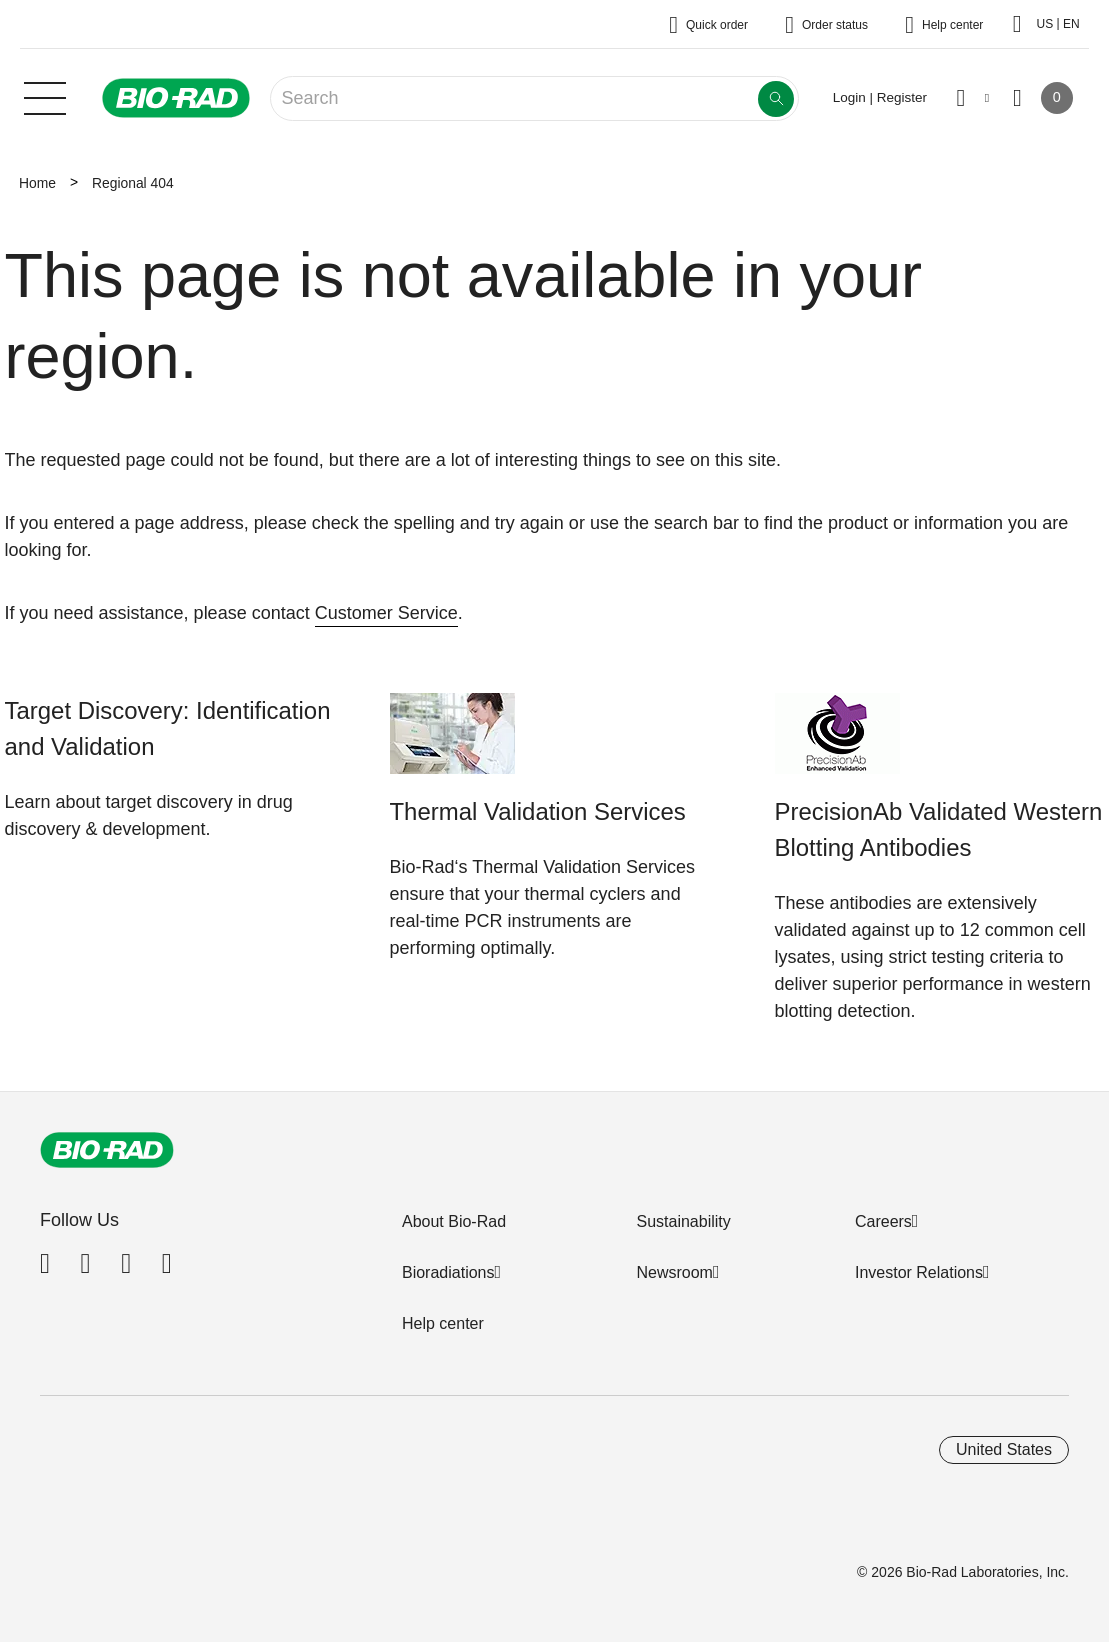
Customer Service (386, 613)
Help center (443, 1323)
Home (37, 183)
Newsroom (674, 1272)
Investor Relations (919, 1272)
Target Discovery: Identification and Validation (168, 728)
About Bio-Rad (454, 1221)
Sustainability (683, 1221)
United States (1004, 1449)
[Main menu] (45, 96)
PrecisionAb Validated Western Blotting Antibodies (939, 829)
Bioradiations (448, 1272)
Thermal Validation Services (538, 811)
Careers (883, 1221)
